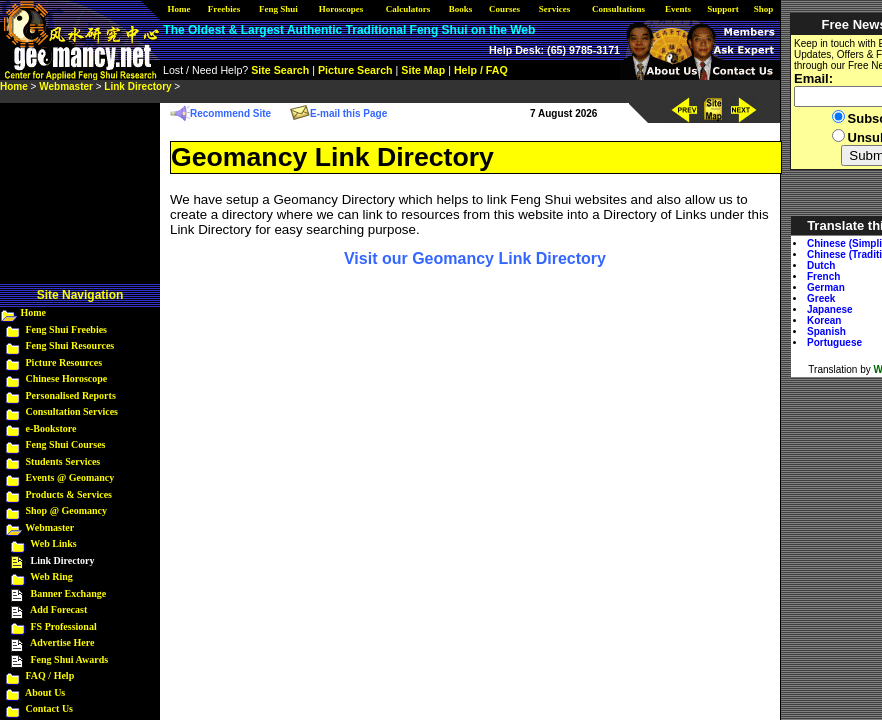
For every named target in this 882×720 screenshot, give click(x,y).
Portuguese (834, 342)
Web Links (53, 543)
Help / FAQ (481, 70)
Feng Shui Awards (70, 659)
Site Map (423, 70)
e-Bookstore (51, 428)
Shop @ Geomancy (67, 510)
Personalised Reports (71, 395)
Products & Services (69, 494)
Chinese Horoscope (67, 378)
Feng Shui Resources (70, 345)
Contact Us (50, 708)
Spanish (826, 331)
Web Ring (51, 576)
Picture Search (355, 70)
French (823, 276)
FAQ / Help (50, 675)
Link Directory (137, 86)
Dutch (821, 265)
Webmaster (49, 527)
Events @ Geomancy (70, 477)
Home (34, 312)
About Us (45, 692)
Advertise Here (62, 642)
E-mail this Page (348, 113)
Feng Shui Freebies (66, 329)
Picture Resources (64, 362)
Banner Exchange (69, 593)
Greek (821, 298)
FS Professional (64, 626)
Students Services (63, 461)
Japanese (830, 309)
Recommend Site (230, 113)
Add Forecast (58, 609)
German (826, 287)
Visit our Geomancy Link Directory (475, 258)
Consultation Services (72, 411)
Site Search (280, 70)
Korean (824, 320)
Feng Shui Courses (66, 444)
